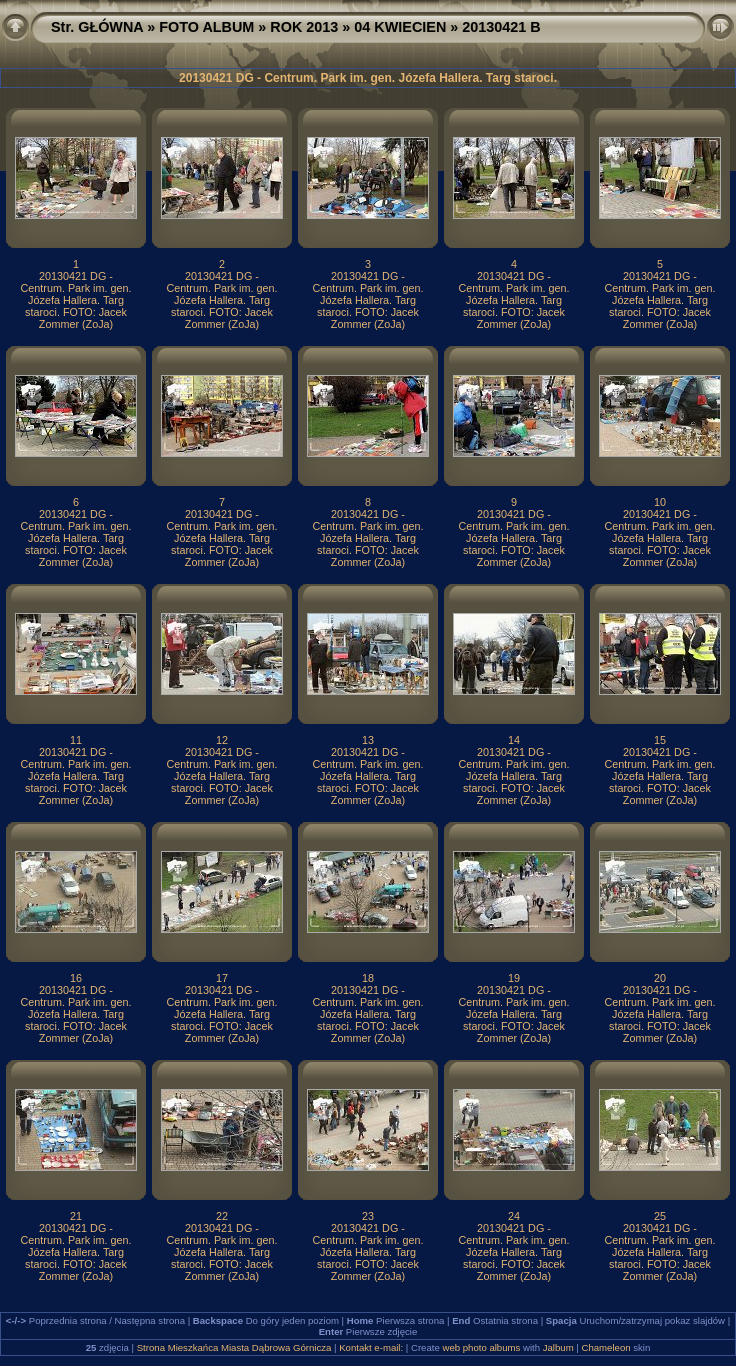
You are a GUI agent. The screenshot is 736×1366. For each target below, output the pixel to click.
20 (660, 978)
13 (368, 740)
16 (76, 978)
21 (76, 1216)
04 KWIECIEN (400, 27)
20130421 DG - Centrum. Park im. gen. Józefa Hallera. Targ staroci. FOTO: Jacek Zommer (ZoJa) (75, 300)
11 (76, 740)
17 (222, 978)
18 (368, 978)
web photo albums (481, 1347)
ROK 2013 (304, 27)
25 (660, 1216)
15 (660, 740)
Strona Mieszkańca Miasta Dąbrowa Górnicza (234, 1347)
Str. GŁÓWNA (97, 27)
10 (660, 502)
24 (514, 1216)
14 (514, 740)
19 (514, 978)
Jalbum (558, 1347)
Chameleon (606, 1347)
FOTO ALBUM (206, 27)
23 (368, 1216)
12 (222, 740)
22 (222, 1216)
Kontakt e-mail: (371, 1347)
